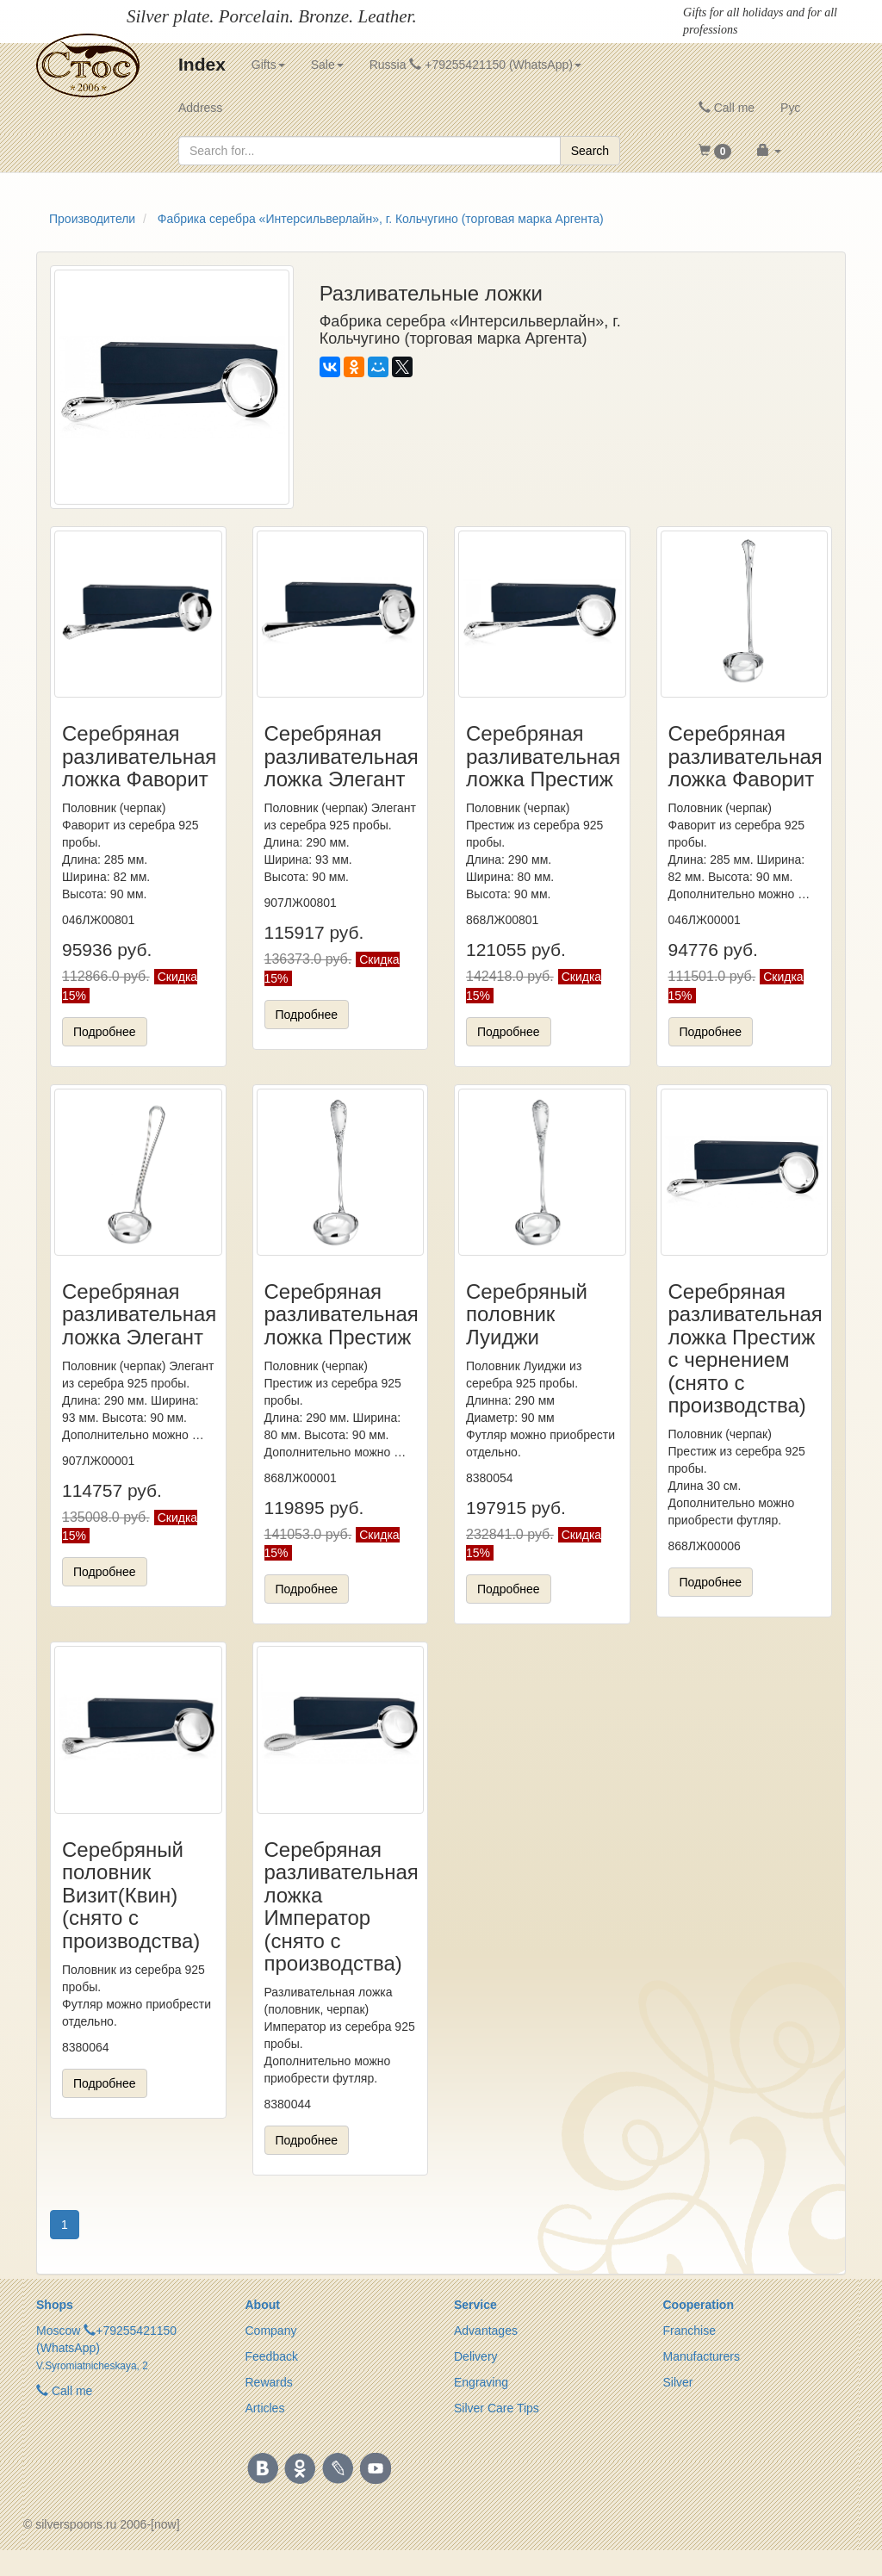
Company (271, 2330)
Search (590, 151)
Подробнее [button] (104, 1032)
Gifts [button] (268, 64)
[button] (715, 150)
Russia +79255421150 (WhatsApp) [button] (475, 64)
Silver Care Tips (496, 2408)
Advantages (486, 2330)
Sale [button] (327, 64)
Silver (678, 2382)
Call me (727, 108)
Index (202, 64)
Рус (790, 108)
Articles (265, 2408)
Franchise (689, 2330)
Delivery (476, 2356)
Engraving (481, 2382)
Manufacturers (701, 2356)
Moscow (58, 2330)
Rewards (269, 2382)
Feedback (271, 2356)
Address (200, 108)
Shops (54, 2305)
